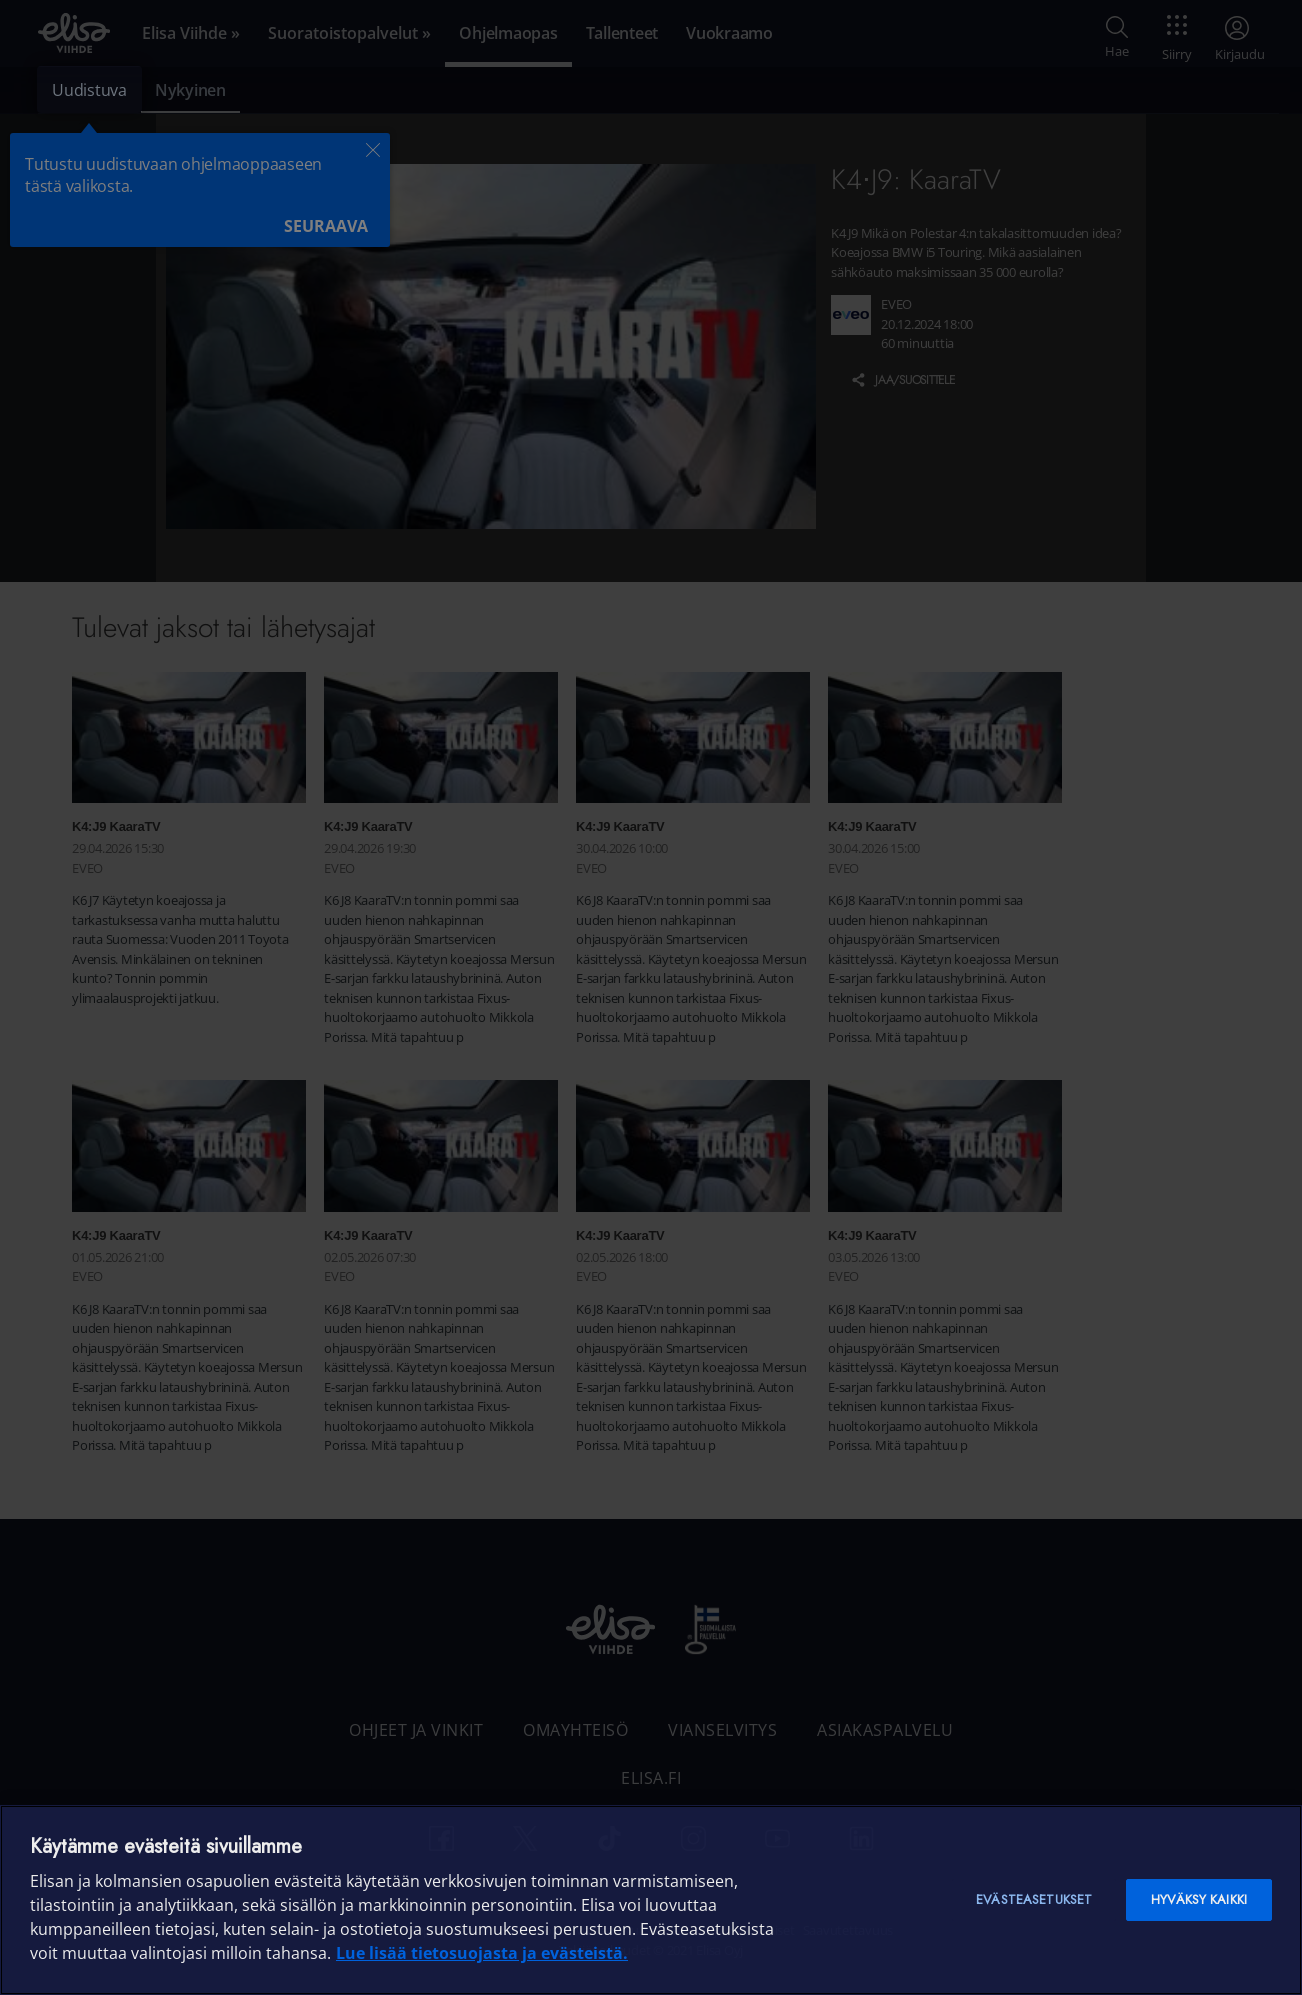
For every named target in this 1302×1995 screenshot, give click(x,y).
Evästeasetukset (1034, 1899)
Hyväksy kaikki (1199, 1899)
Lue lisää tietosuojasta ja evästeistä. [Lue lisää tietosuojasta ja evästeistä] (482, 1953)
